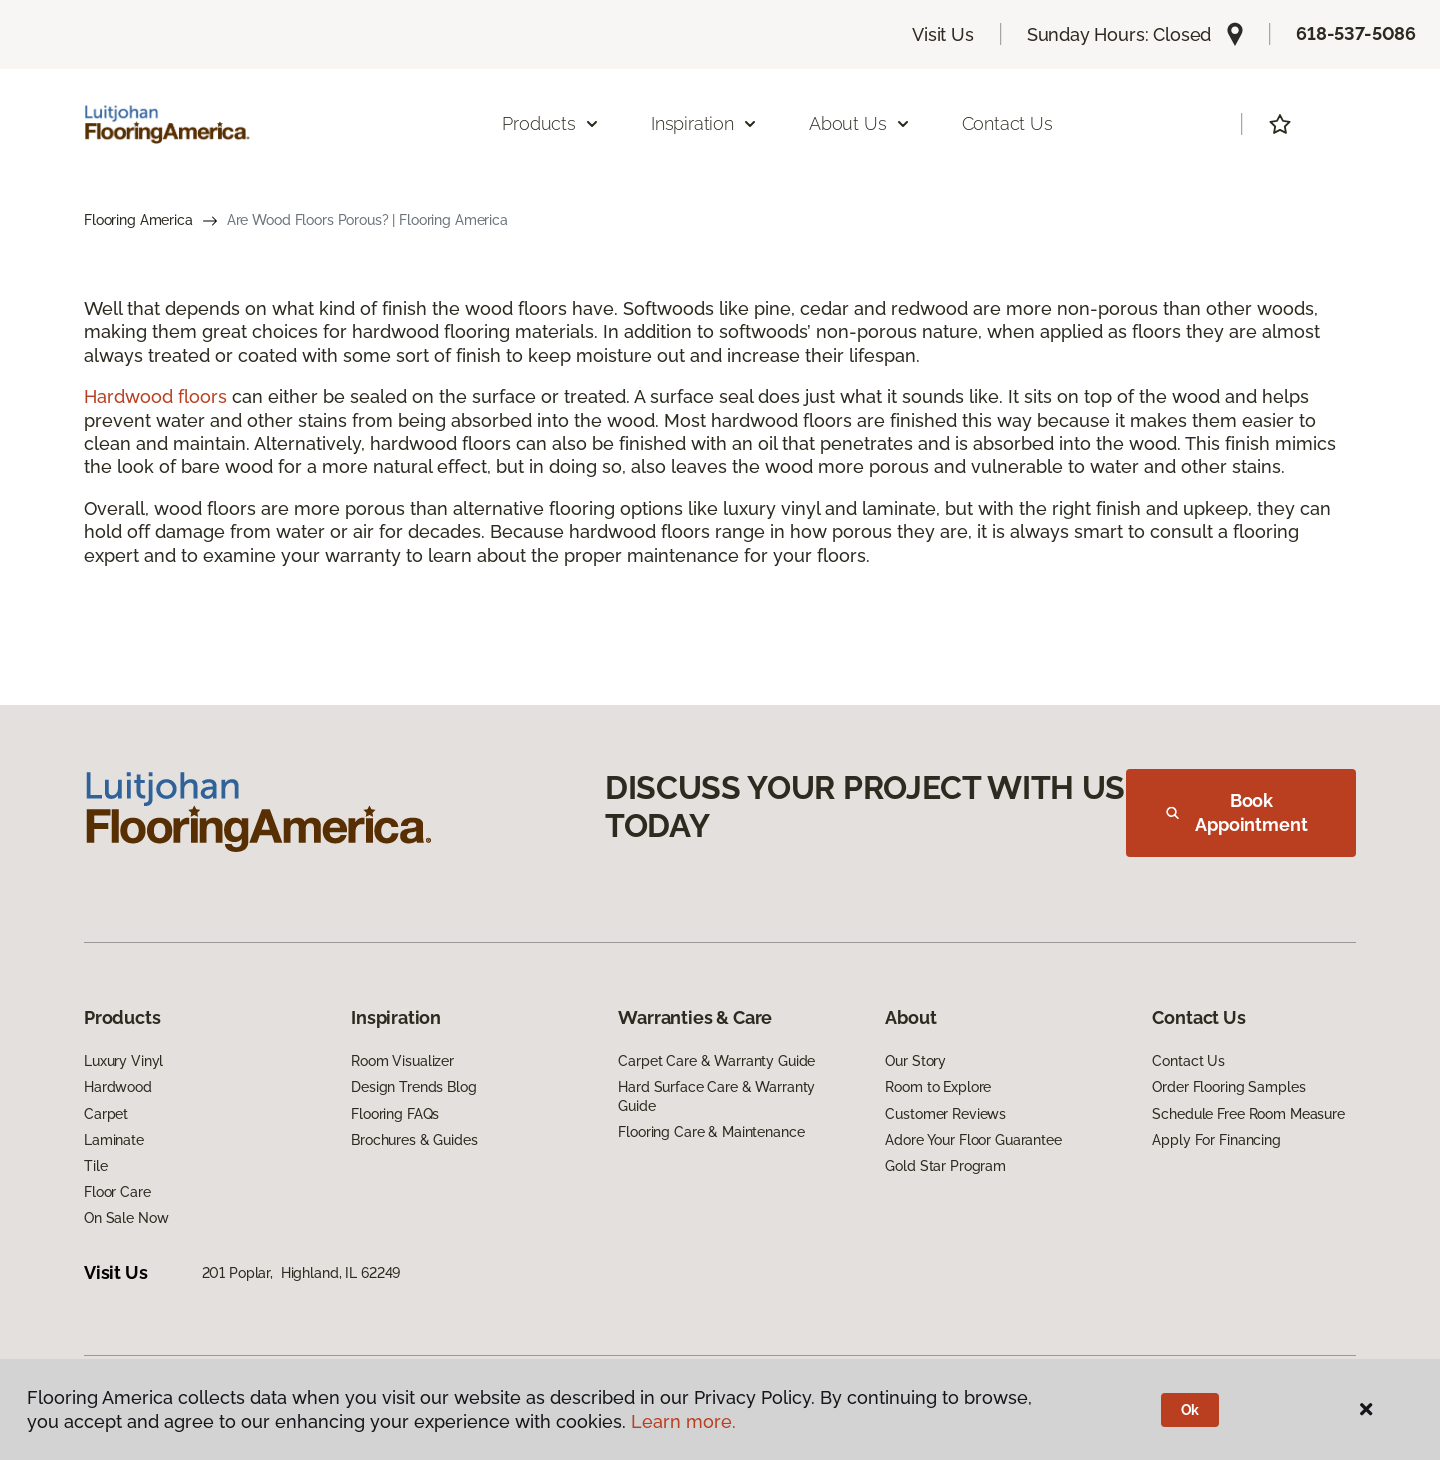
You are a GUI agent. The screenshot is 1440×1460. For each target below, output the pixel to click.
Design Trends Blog (413, 1087)
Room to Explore (938, 1087)
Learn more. (683, 1421)
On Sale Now (126, 1218)
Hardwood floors (155, 396)
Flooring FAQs (395, 1114)
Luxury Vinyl (123, 1061)
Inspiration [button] (704, 123)
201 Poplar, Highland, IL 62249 (301, 1273)
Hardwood (118, 1087)
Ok (1190, 1410)
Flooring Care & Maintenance (711, 1132)
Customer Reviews (945, 1114)
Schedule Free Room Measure (1248, 1114)
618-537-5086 (1356, 33)
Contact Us (1007, 123)
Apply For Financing (1216, 1140)
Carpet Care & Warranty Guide (716, 1061)
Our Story (915, 1061)
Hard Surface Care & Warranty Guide (716, 1096)
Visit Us (943, 34)
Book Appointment (1237, 812)
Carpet (106, 1114)
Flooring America (138, 220)
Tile (95, 1166)
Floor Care (117, 1192)
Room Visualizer (402, 1061)
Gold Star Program (945, 1166)
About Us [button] (860, 123)
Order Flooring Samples (1228, 1087)
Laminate (114, 1140)
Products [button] (551, 123)
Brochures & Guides (414, 1140)
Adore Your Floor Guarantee (973, 1140)
